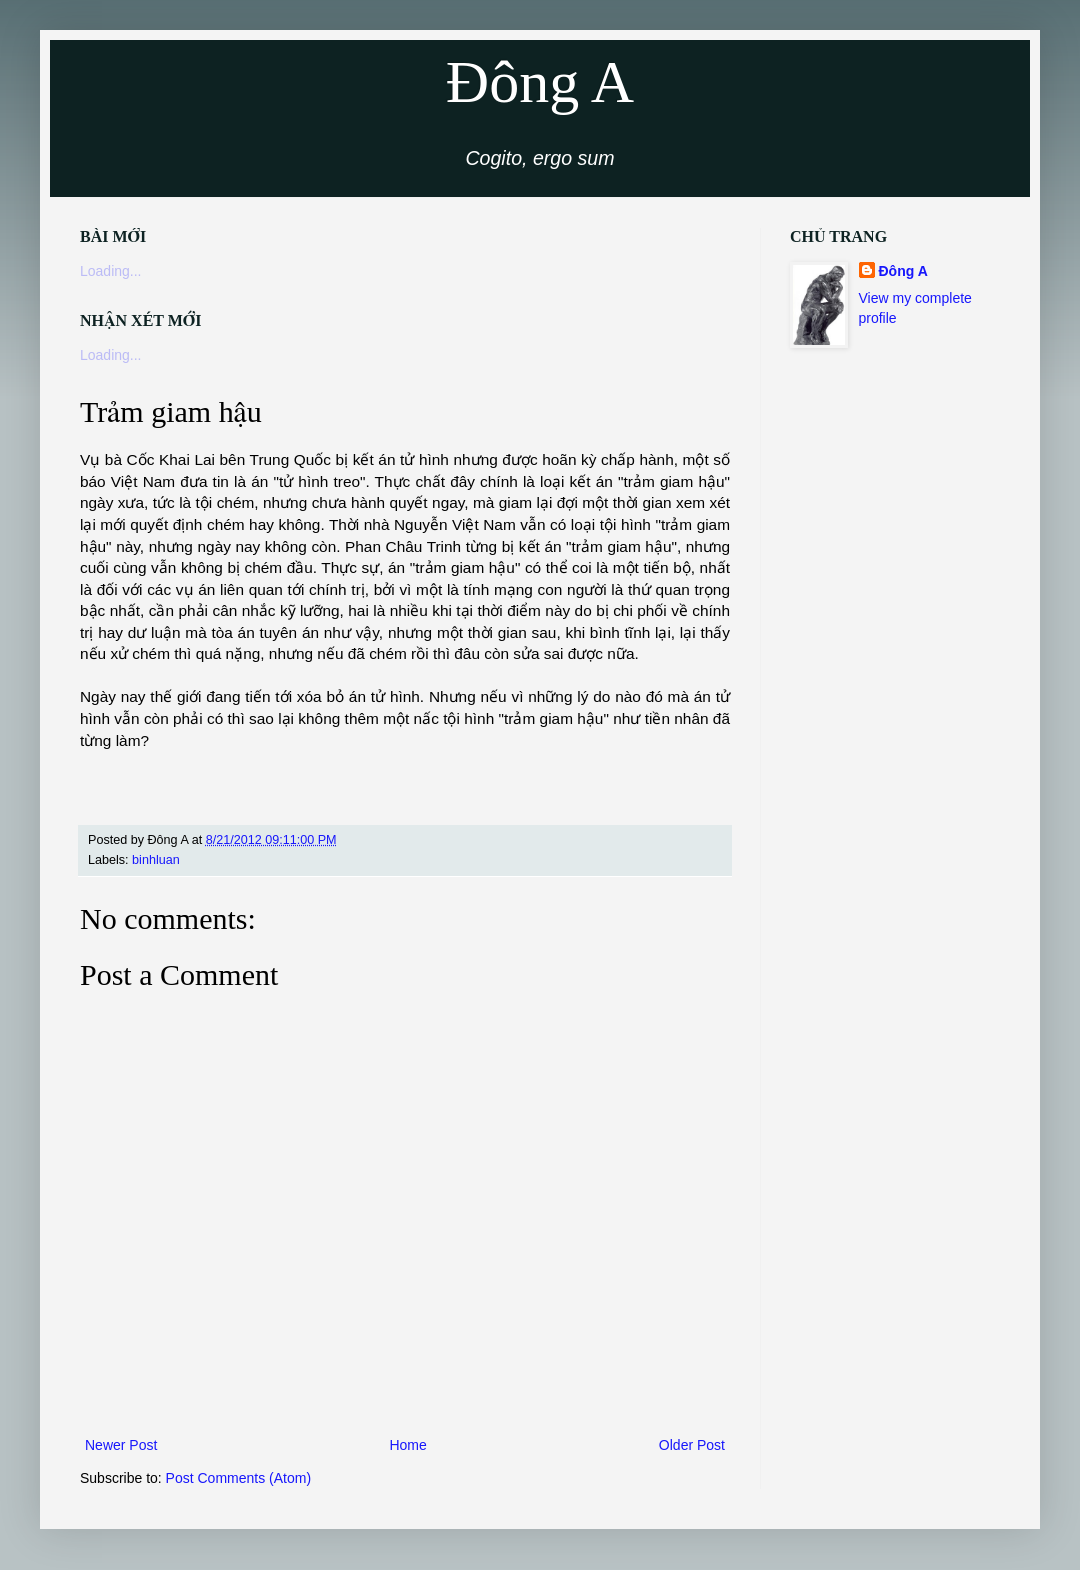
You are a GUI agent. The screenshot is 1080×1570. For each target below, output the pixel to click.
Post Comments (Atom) (238, 1478)
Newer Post (121, 1445)
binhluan (156, 860)
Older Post (692, 1445)
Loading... (111, 271)
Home (407, 1445)
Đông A (540, 82)
